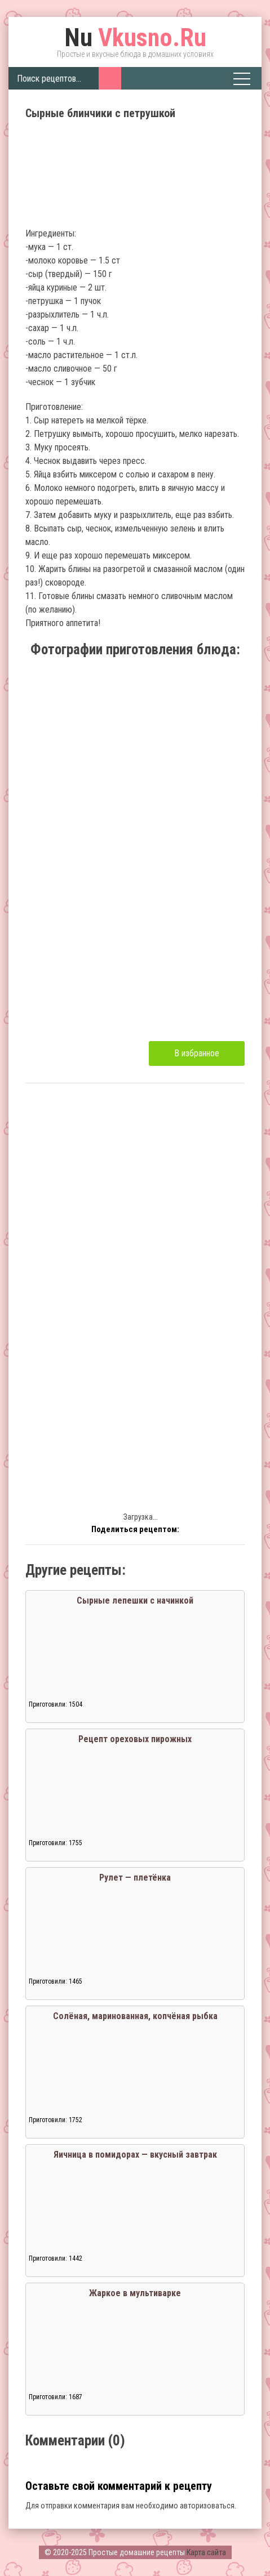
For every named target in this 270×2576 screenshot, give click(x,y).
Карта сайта (206, 2552)
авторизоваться (207, 2505)
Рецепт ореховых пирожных (135, 1739)
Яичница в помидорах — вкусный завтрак (135, 2154)
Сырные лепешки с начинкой (135, 1600)
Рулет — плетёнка (135, 1877)
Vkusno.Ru (135, 37)
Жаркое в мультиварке (135, 2293)
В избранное (196, 1053)
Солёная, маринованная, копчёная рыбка (135, 2016)
